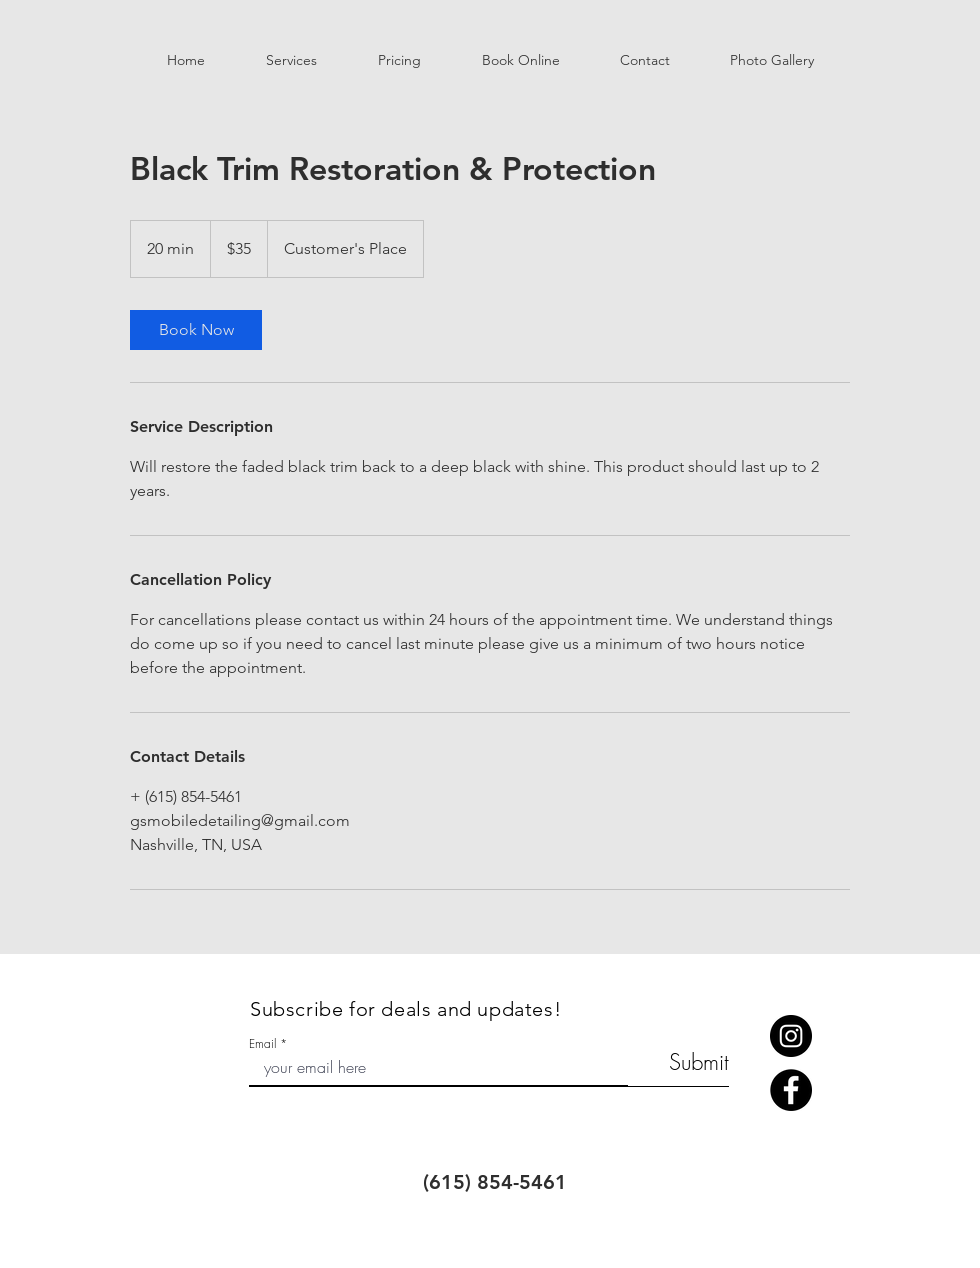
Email (262, 1044)
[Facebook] (791, 1090)
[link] (196, 330)
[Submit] (678, 1062)
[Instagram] (791, 1036)
